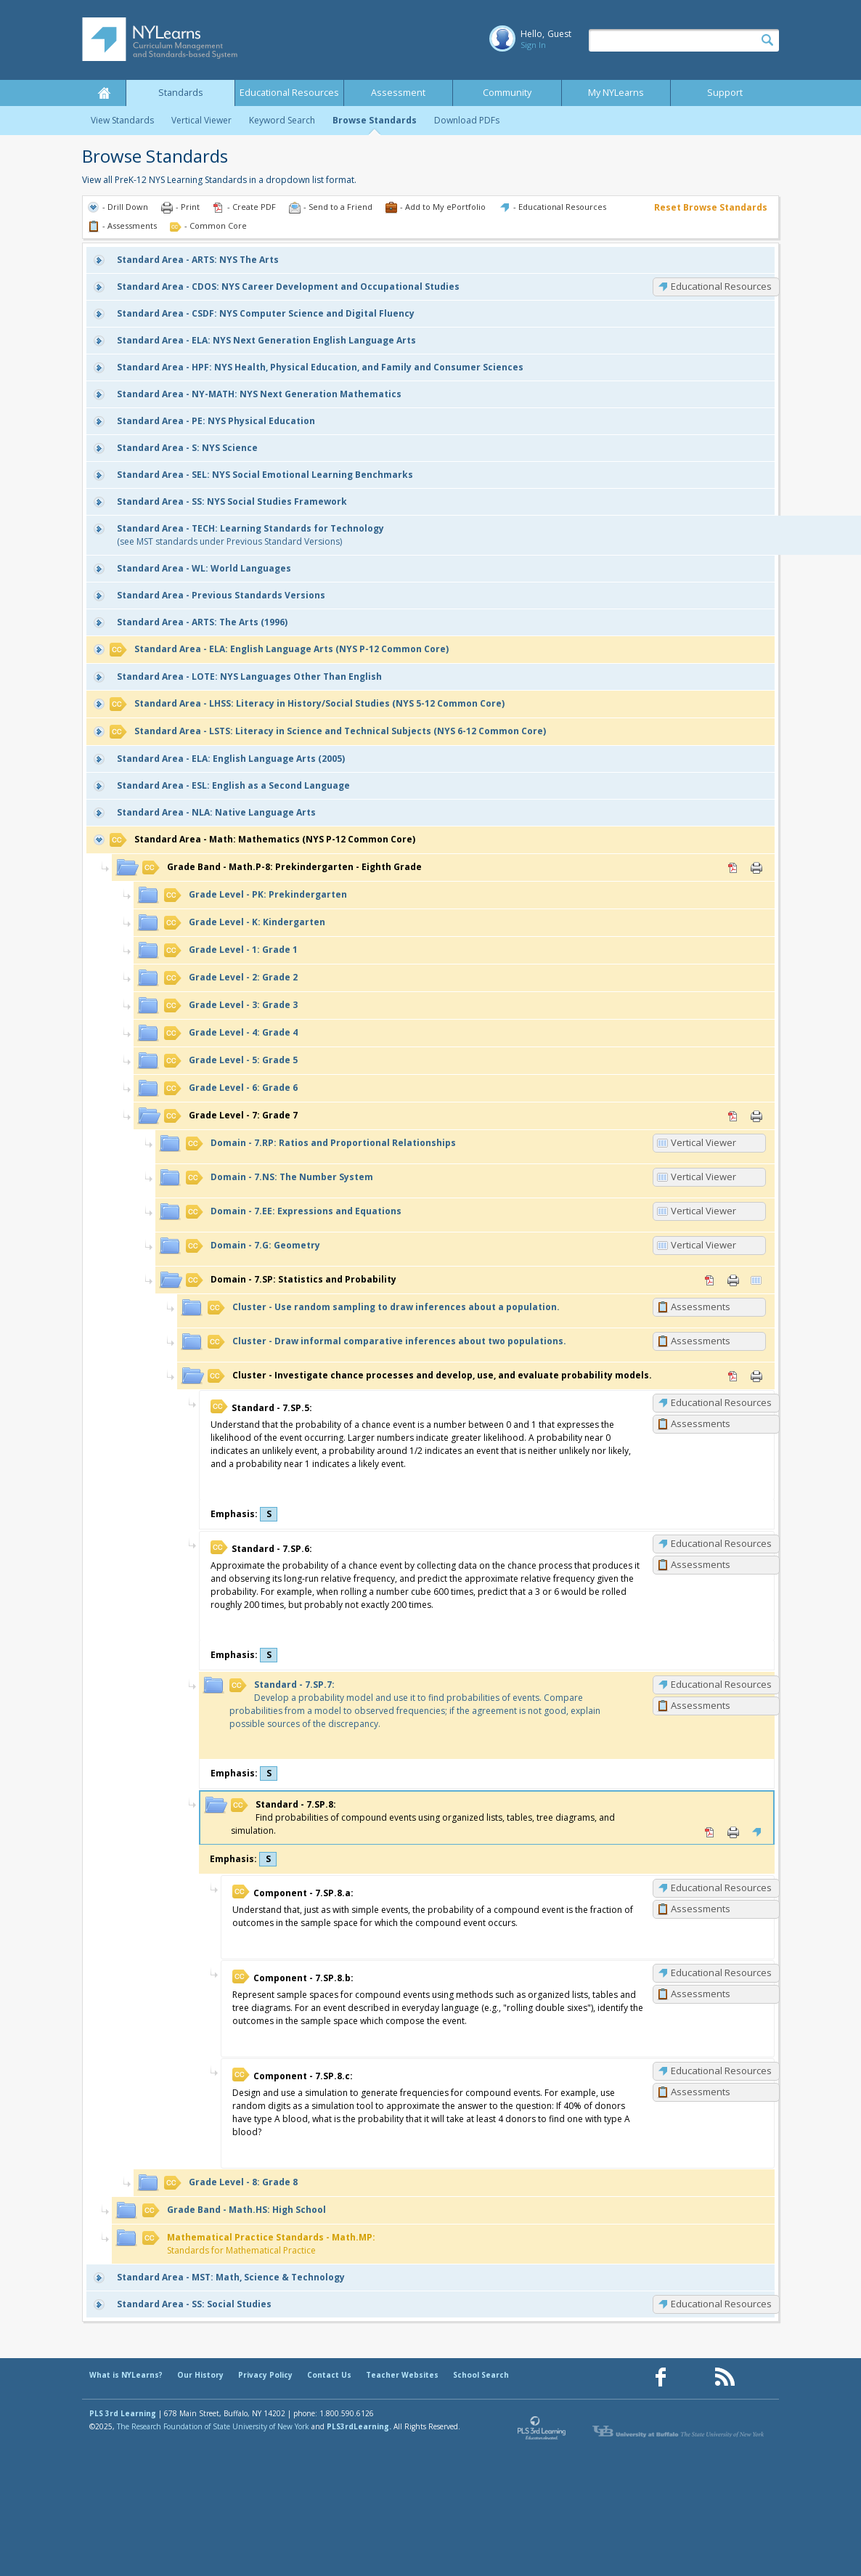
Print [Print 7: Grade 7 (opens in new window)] (756, 1116)
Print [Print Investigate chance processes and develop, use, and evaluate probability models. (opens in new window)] (756, 1376)
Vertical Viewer (201, 120)
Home (104, 93)
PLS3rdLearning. (359, 2426)
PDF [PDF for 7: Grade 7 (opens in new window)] (733, 1116)
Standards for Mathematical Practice (258, 2243)
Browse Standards (374, 120)
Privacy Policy (265, 2375)
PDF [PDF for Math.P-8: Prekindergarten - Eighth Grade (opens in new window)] (733, 868)
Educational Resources (289, 92)
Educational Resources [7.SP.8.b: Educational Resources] (721, 1972)
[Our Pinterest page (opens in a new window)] (693, 2377)
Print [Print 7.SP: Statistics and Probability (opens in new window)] (733, 1280)
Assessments (700, 1306)
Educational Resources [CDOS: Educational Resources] (721, 286)
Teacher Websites (402, 2375)
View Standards (122, 120)
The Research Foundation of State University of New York (213, 2426)
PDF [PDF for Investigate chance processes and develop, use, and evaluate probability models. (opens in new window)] (733, 1376)
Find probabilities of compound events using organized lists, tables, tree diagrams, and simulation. (423, 1817)
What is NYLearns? (126, 2375)
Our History (200, 2375)
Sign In (533, 44)
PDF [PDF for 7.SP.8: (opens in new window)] (710, 1832)
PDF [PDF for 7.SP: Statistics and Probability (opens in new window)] (710, 1280)
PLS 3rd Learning (122, 2413)
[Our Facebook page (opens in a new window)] (661, 2377)
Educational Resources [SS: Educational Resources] (721, 2303)
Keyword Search (282, 120)
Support (725, 92)
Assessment (398, 92)
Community (507, 92)
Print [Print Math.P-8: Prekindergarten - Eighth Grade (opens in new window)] (756, 868)
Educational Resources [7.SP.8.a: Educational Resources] (721, 1887)
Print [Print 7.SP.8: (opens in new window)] (733, 1832)
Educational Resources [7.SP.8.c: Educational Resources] (721, 2070)
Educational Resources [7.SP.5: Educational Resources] (721, 1402)
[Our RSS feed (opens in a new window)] (724, 2377)
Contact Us (329, 2375)
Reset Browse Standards (710, 207)
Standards (180, 92)
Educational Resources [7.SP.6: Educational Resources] (721, 1543)
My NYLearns (616, 92)
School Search (481, 2375)
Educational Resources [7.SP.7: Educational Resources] (721, 1684)
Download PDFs (466, 120)
